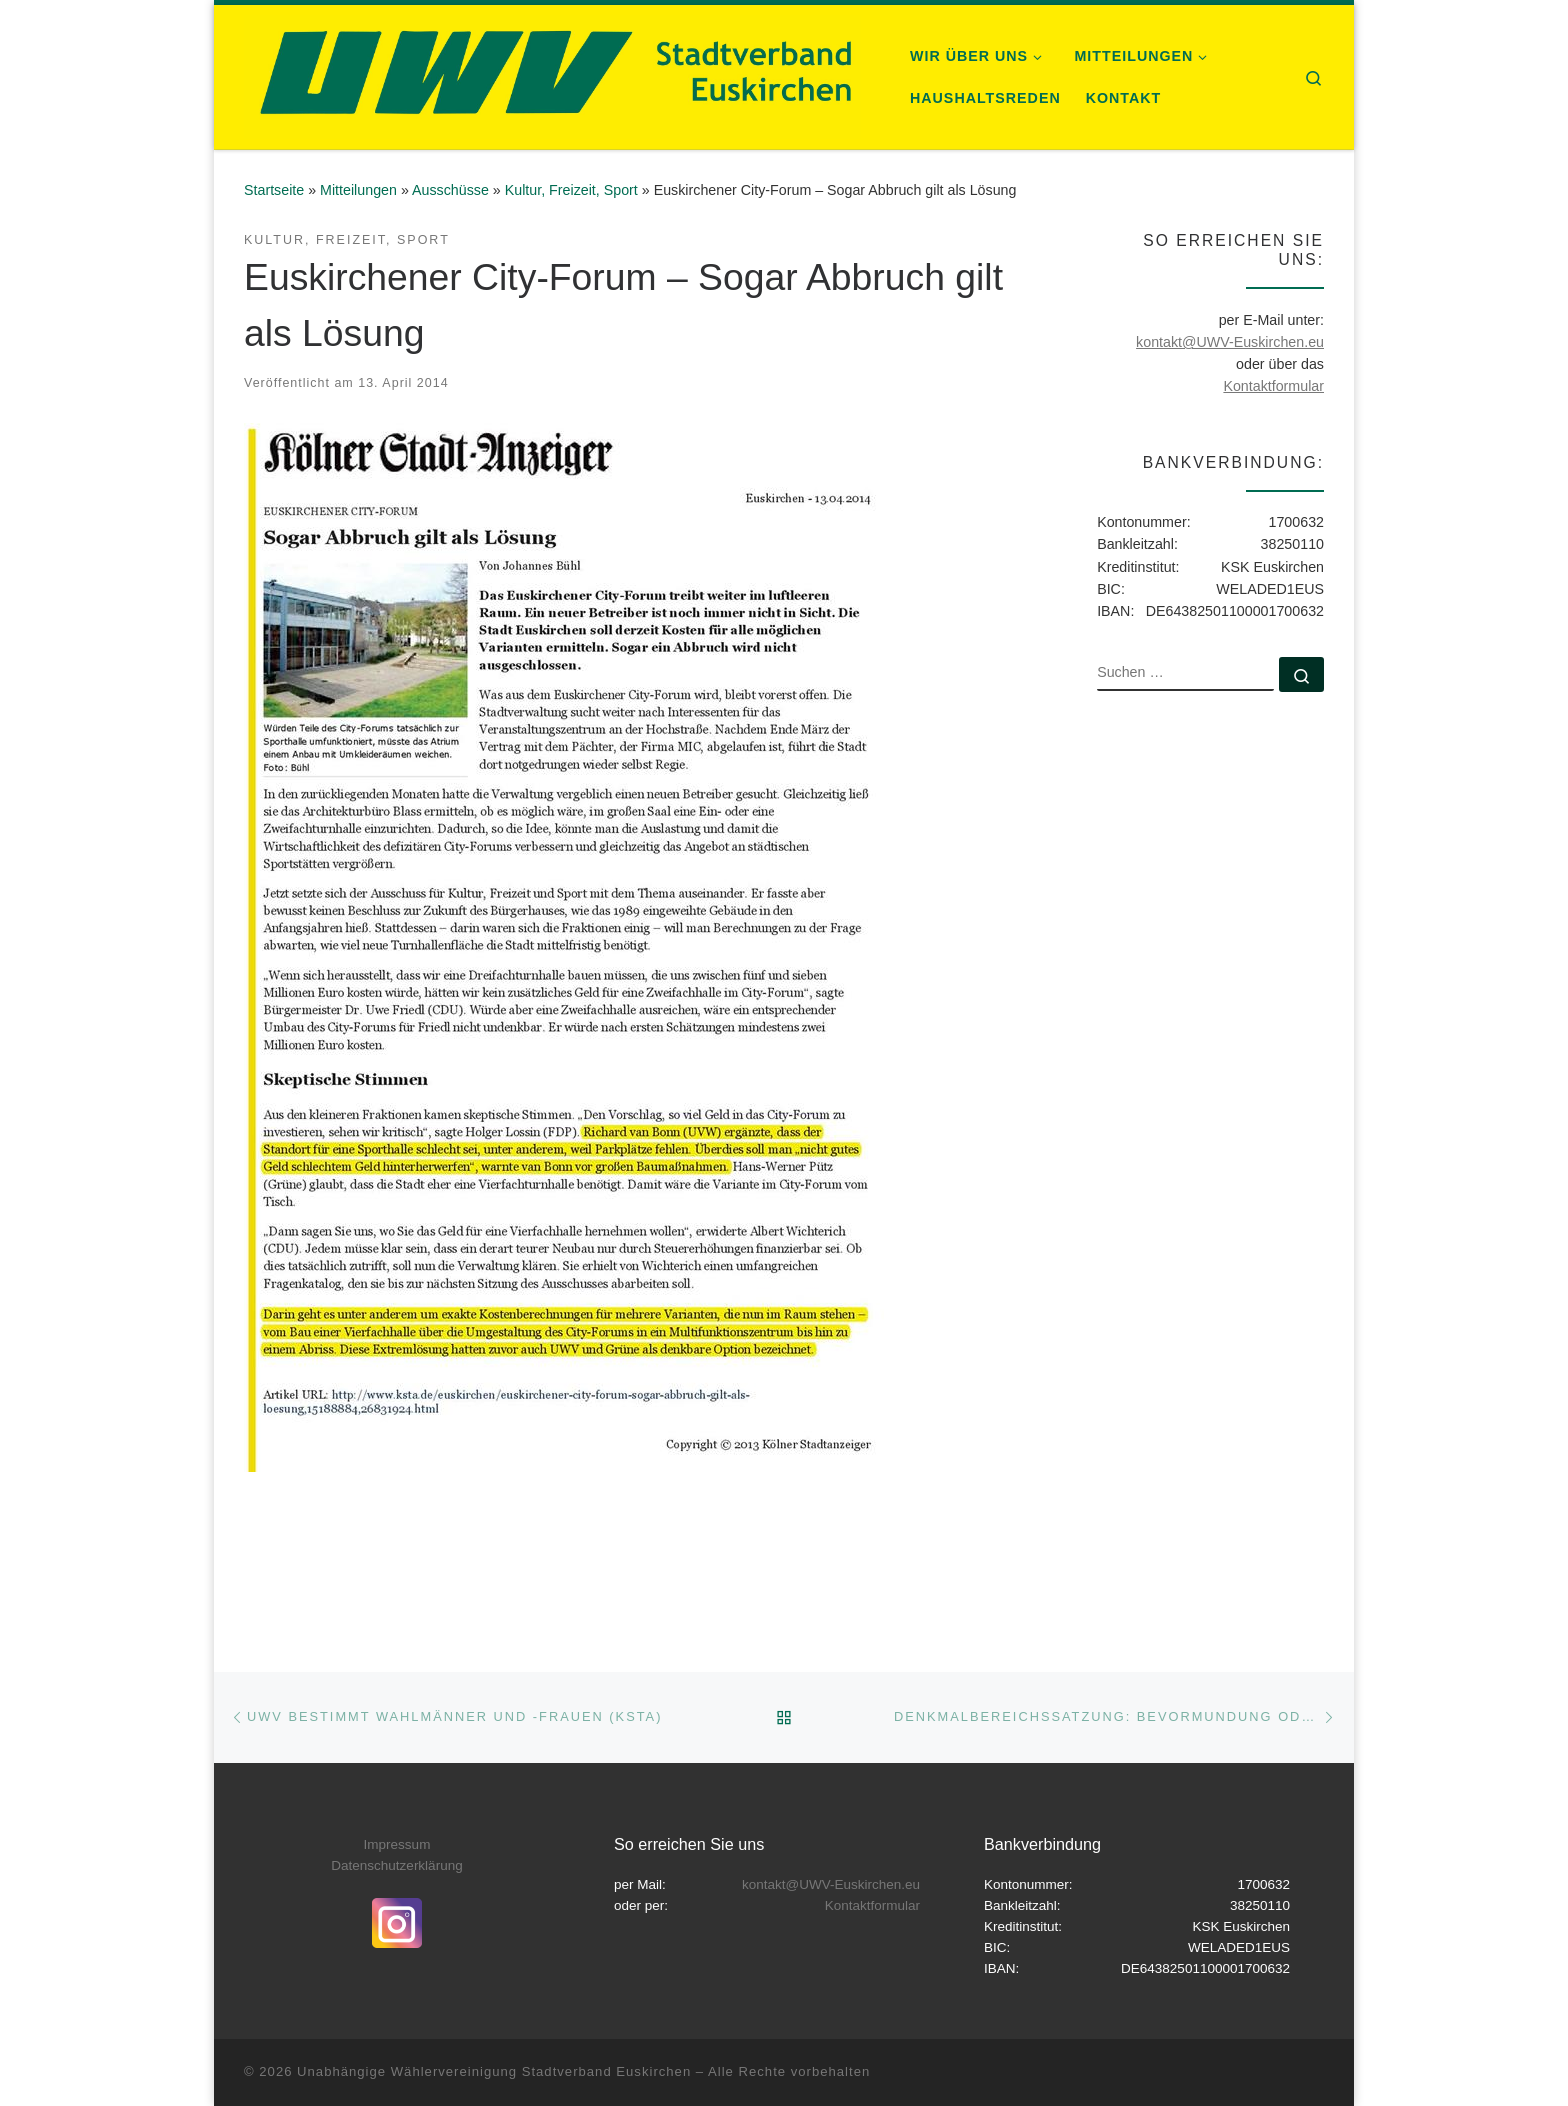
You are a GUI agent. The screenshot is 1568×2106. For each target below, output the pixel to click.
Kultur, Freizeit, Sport (571, 190)
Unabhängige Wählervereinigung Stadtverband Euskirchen (494, 2071)
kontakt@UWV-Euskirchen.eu (1230, 342)
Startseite (274, 190)
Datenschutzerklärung (396, 1865)
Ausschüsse (450, 190)
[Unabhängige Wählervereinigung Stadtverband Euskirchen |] (552, 74)
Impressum (397, 1844)
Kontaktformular (1273, 386)
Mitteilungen (358, 190)
